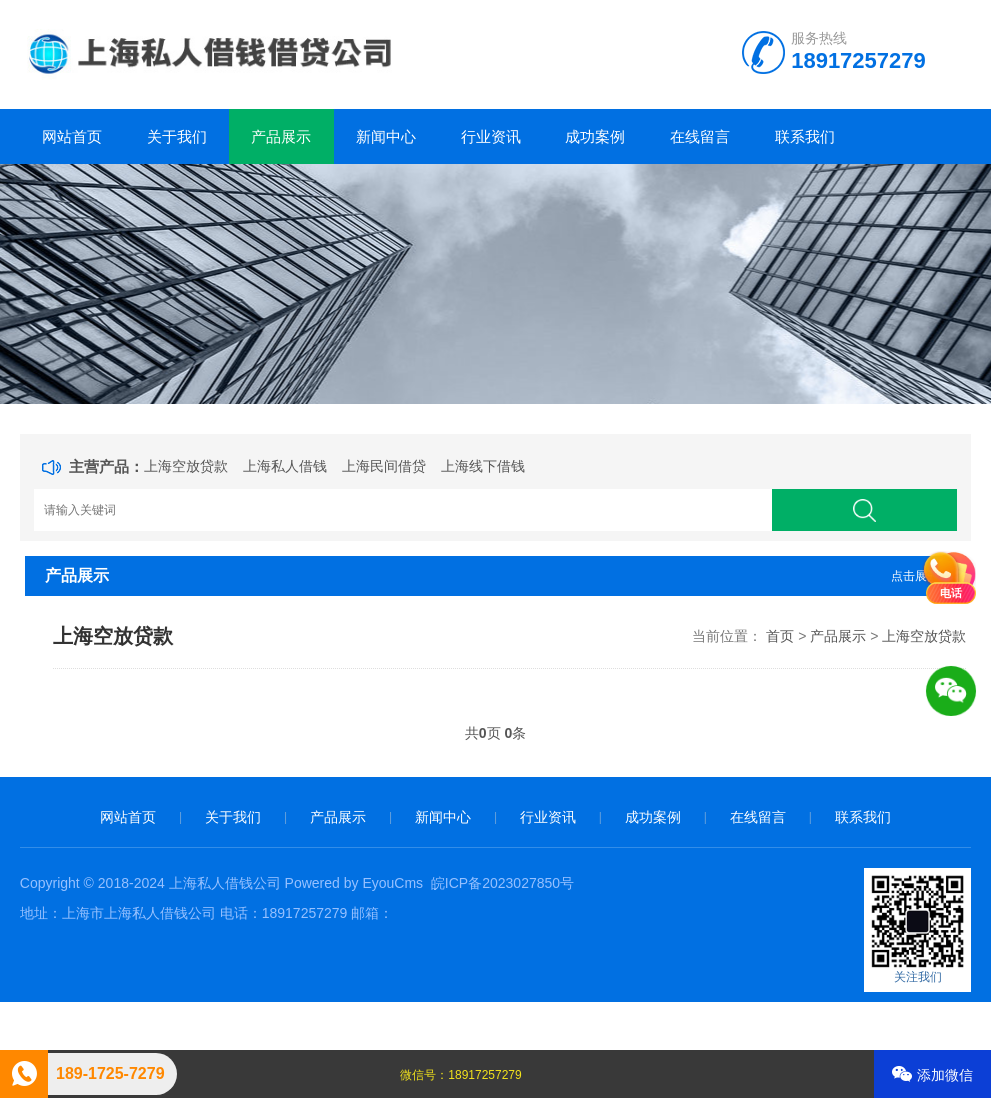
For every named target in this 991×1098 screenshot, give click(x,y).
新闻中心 (386, 136)
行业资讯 (491, 136)
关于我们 (177, 136)
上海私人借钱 (285, 466)
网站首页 (72, 136)
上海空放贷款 (186, 466)
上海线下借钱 (483, 466)
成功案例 (595, 136)
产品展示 (281, 136)
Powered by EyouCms (352, 883)
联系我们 (805, 136)
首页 (780, 636)
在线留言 (700, 136)
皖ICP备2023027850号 (502, 883)
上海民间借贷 (384, 466)
